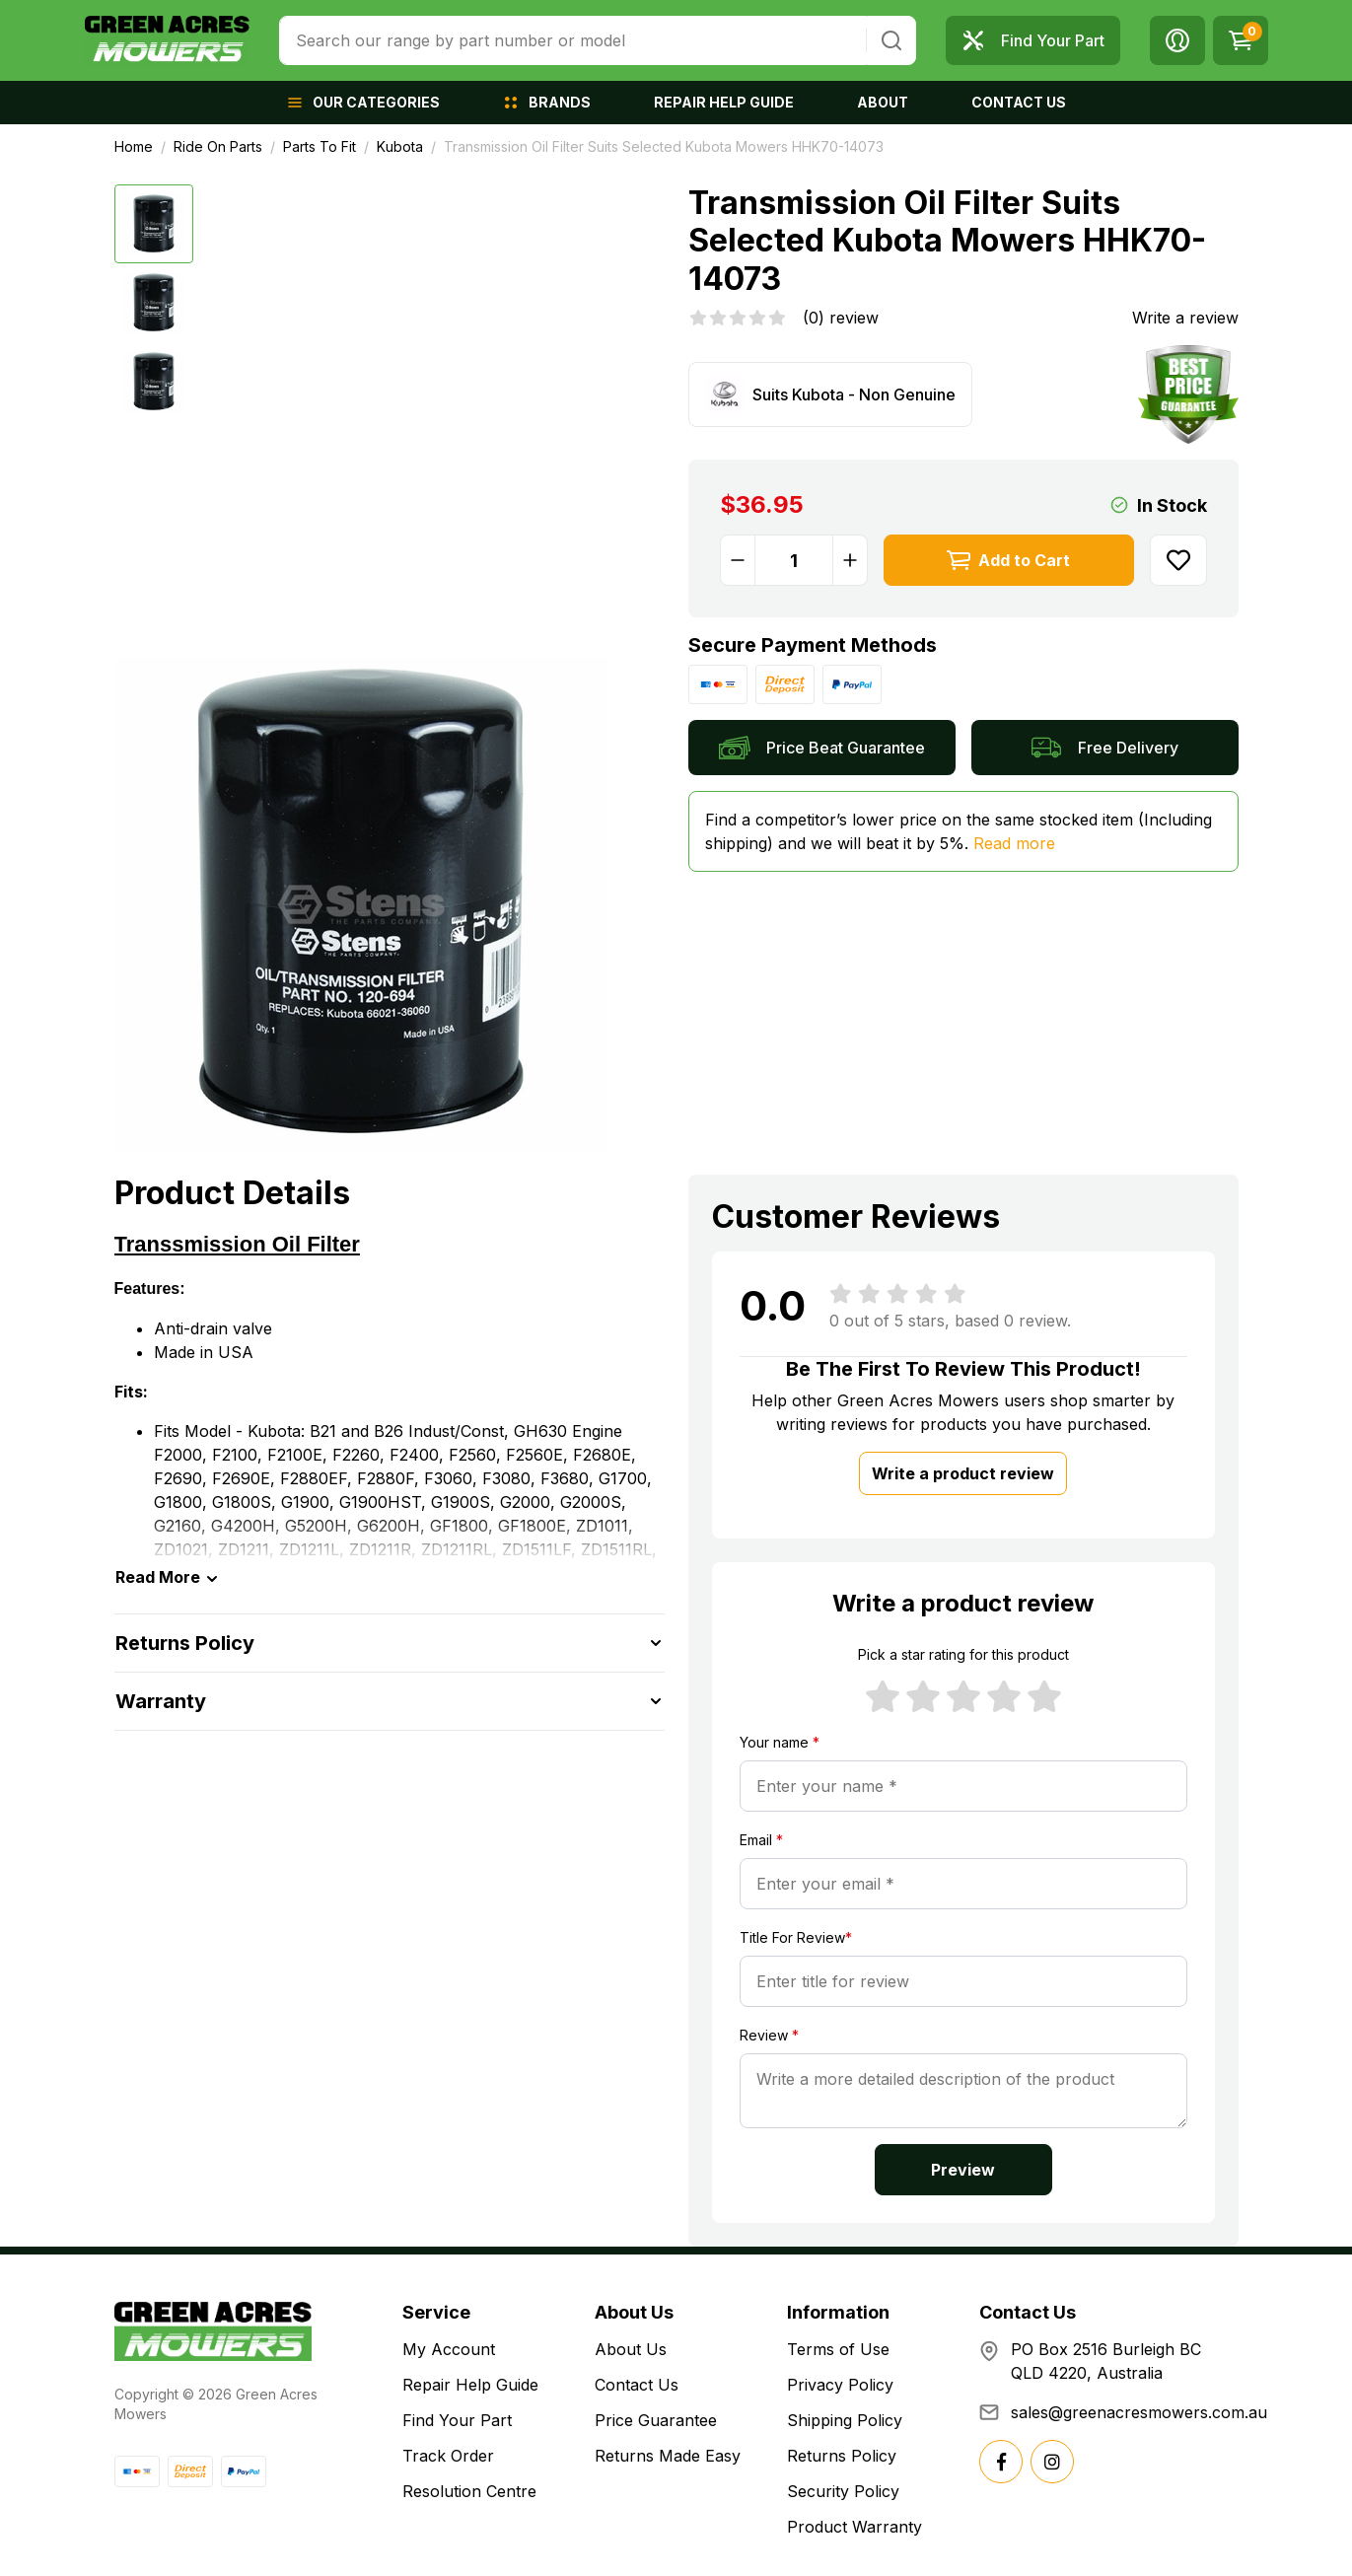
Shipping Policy (844, 2420)
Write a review (1185, 317)
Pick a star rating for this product (963, 1654)
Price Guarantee (656, 2420)
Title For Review (796, 1937)
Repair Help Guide (470, 2385)
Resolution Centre (469, 2491)
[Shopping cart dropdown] (1240, 40)
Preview (963, 2170)
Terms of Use (838, 2349)
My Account (448, 2349)
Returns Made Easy (668, 2456)
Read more (1014, 843)
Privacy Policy (840, 2385)
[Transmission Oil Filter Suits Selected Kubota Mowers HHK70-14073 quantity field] (794, 560)
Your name (779, 1742)
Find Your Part (457, 2420)
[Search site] (891, 40)
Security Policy (843, 2491)
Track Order (448, 2456)
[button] (1177, 40)
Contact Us (636, 2385)
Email (761, 1839)
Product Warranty (854, 2527)
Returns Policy (841, 2456)
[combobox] (572, 40)
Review (769, 2035)
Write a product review (963, 1473)
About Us (631, 2349)
